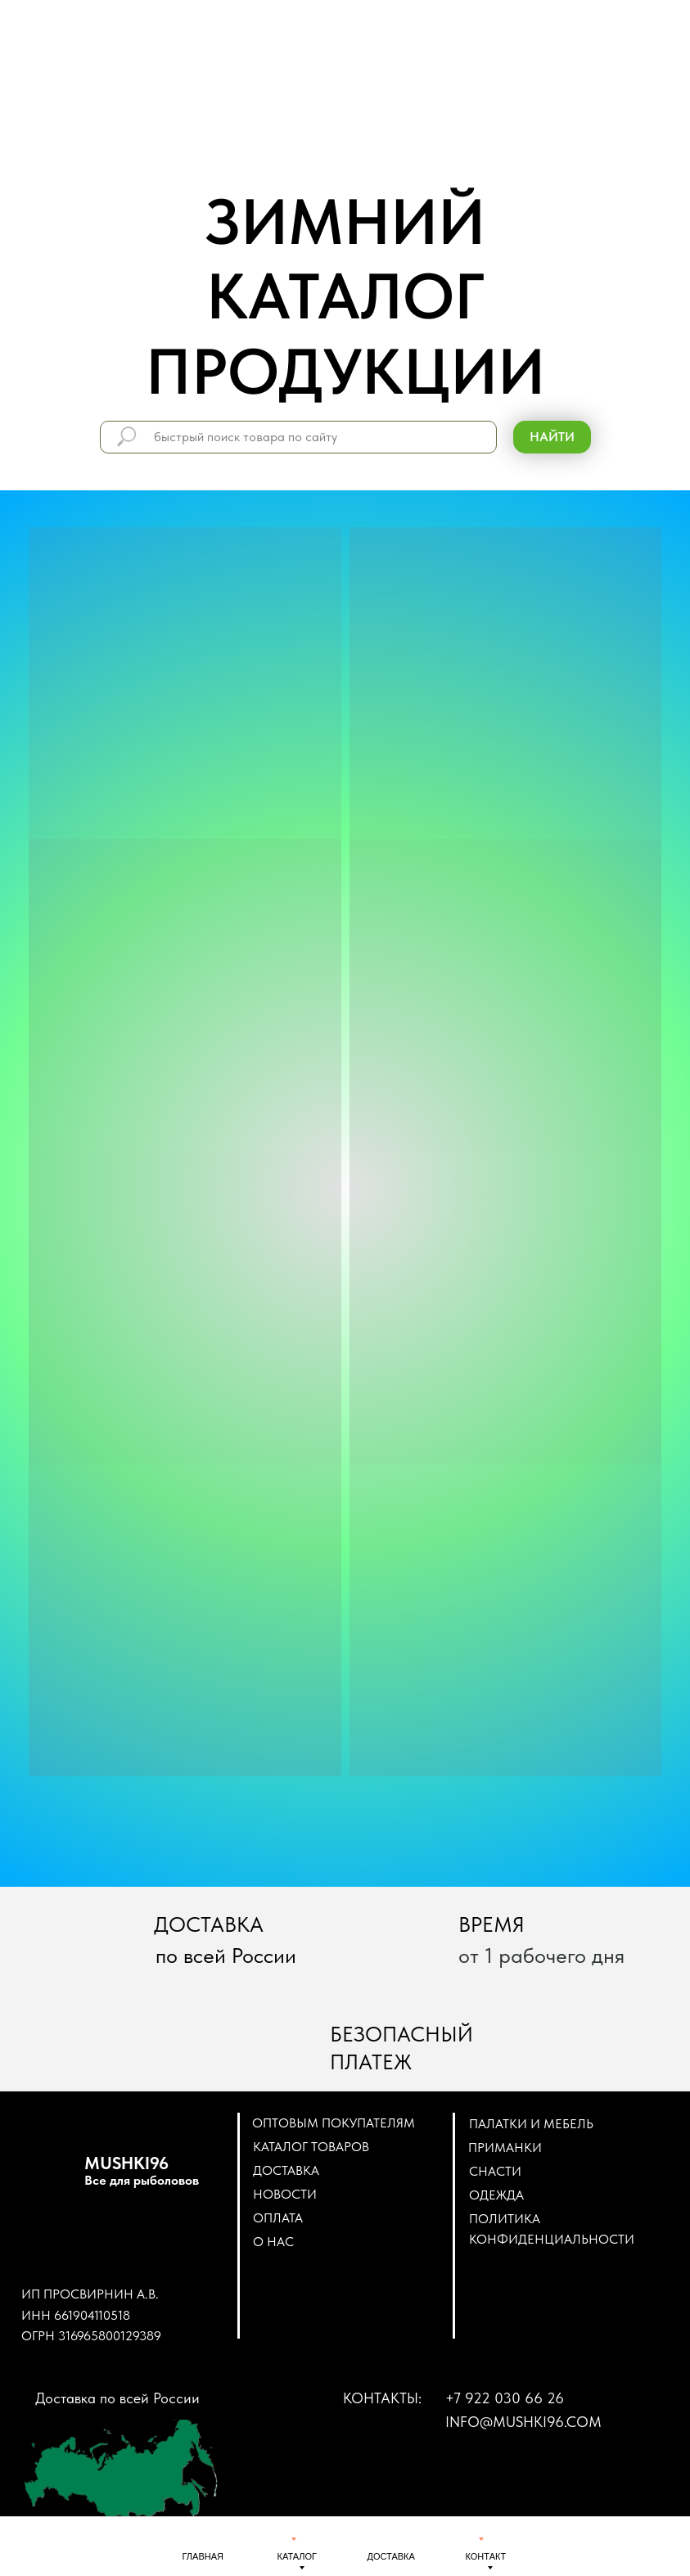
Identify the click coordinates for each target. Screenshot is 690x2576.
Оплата (278, 2218)
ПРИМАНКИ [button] (505, 2147)
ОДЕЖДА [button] (496, 2195)
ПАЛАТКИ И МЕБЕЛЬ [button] (531, 2124)
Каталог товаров (311, 2146)
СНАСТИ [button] (495, 2171)
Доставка (286, 2170)
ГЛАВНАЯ (203, 2556)
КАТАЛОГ (297, 2556)
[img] (201, 2538)
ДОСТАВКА (391, 2556)
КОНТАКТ (486, 2556)
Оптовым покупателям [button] (333, 2123)
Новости (285, 2194)
